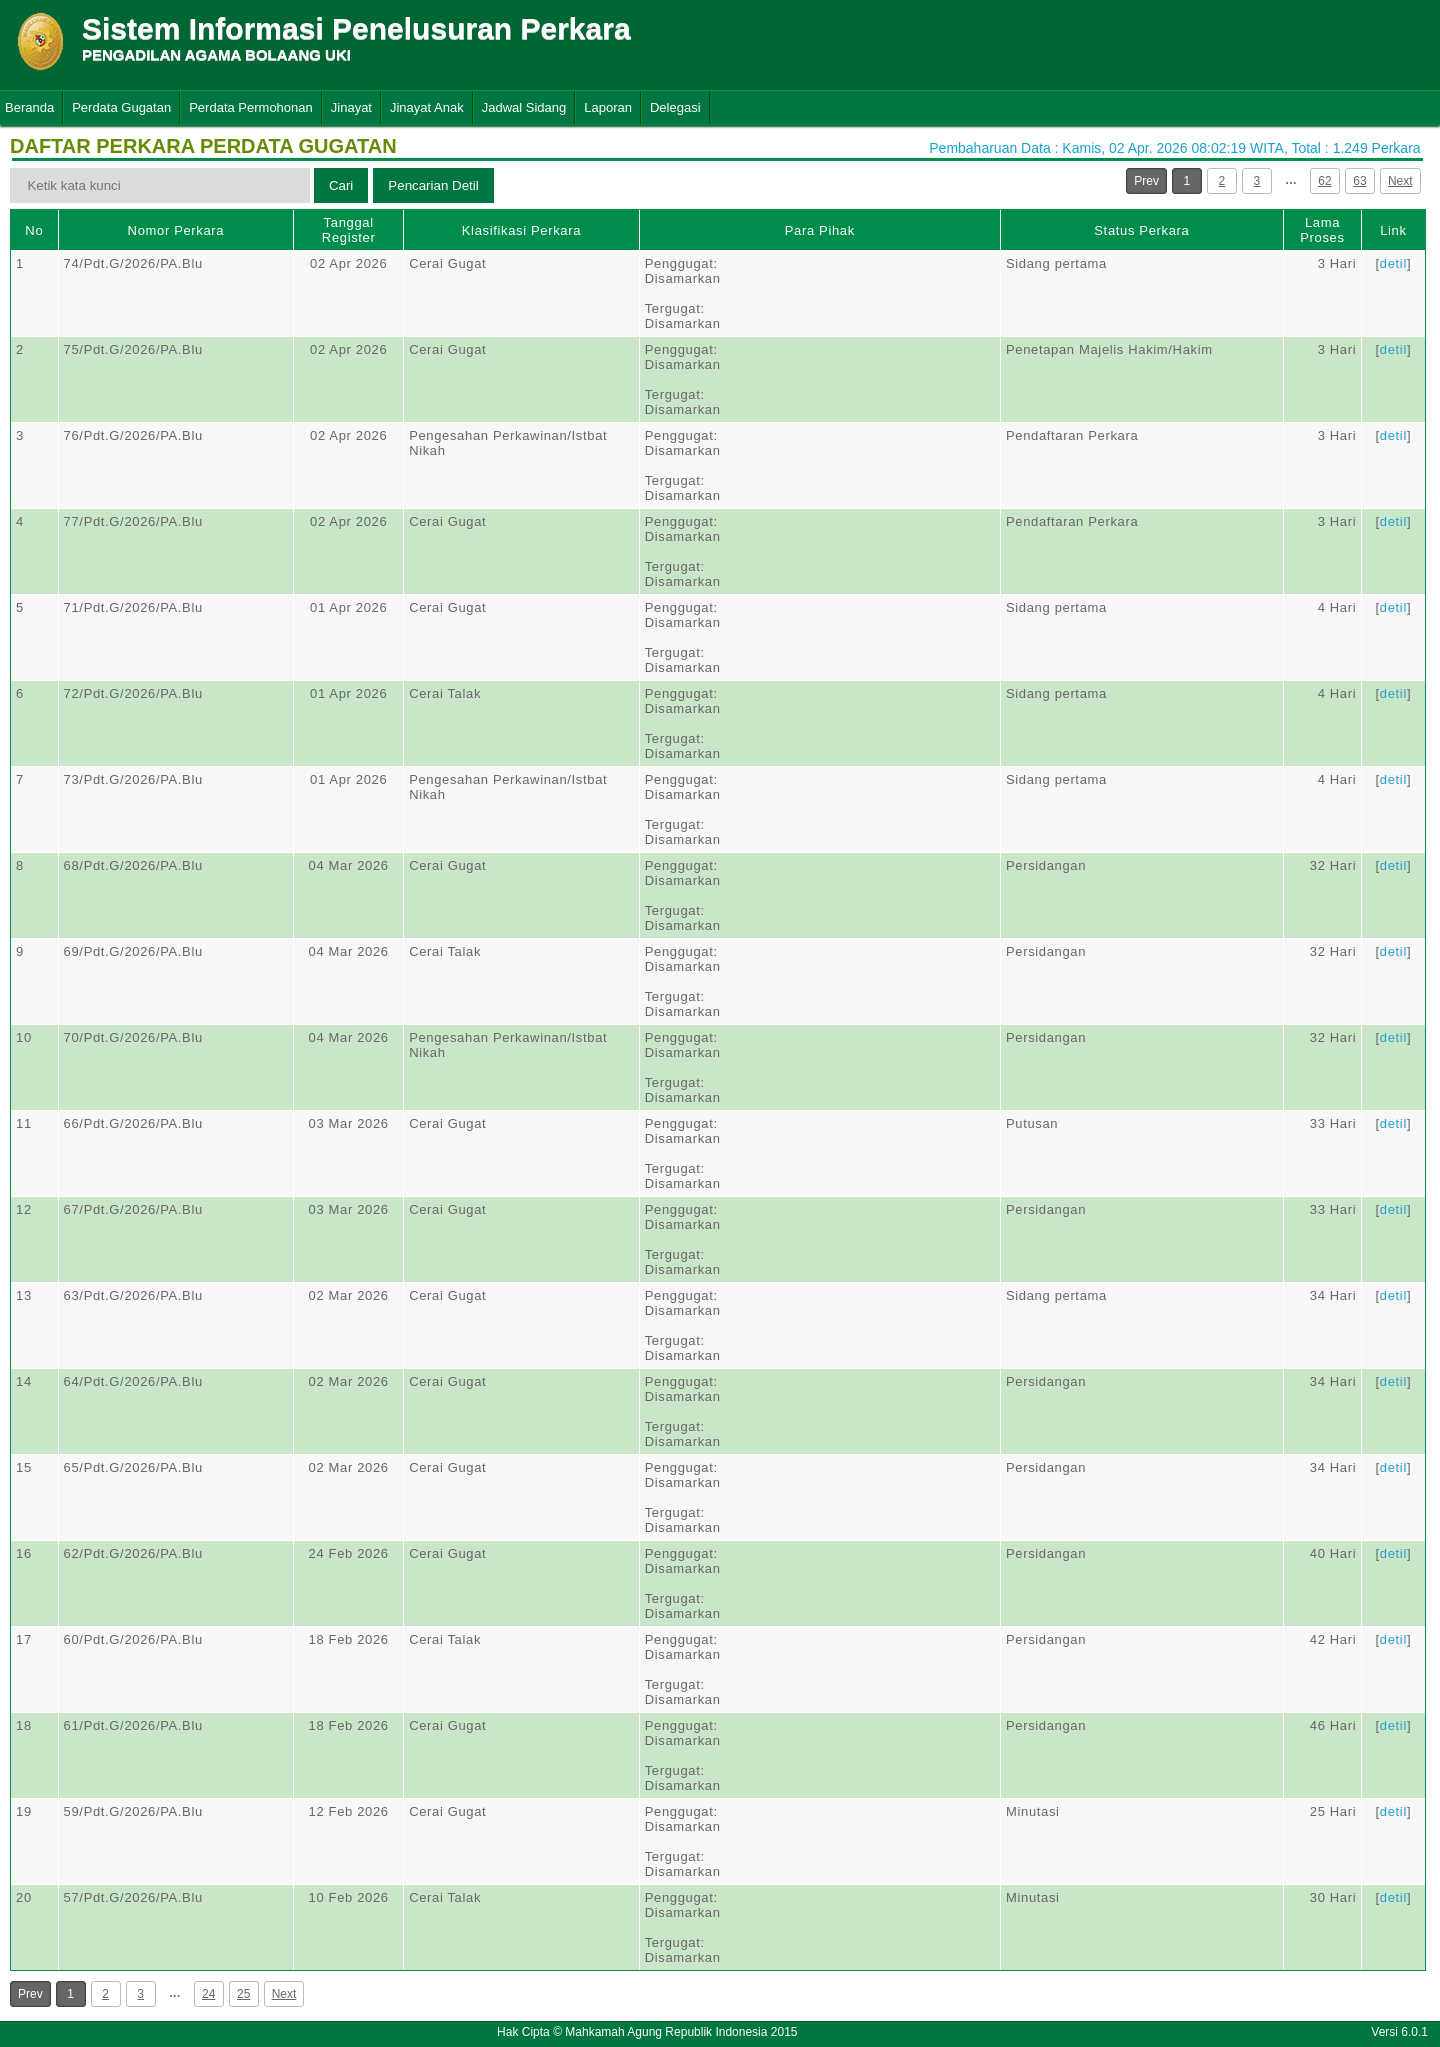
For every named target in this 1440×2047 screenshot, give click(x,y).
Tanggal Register (349, 230)
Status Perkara (1141, 230)
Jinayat (351, 107)
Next (1400, 181)
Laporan (608, 107)
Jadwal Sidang (524, 107)
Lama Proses (1322, 230)
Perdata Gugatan (121, 107)
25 (243, 1994)
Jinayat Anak (427, 107)
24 (208, 1994)
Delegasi (675, 107)
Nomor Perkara (176, 230)
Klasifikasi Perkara (521, 230)
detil (1393, 263)
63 (1359, 181)
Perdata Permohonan (251, 107)
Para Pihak (820, 230)
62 (1324, 181)
